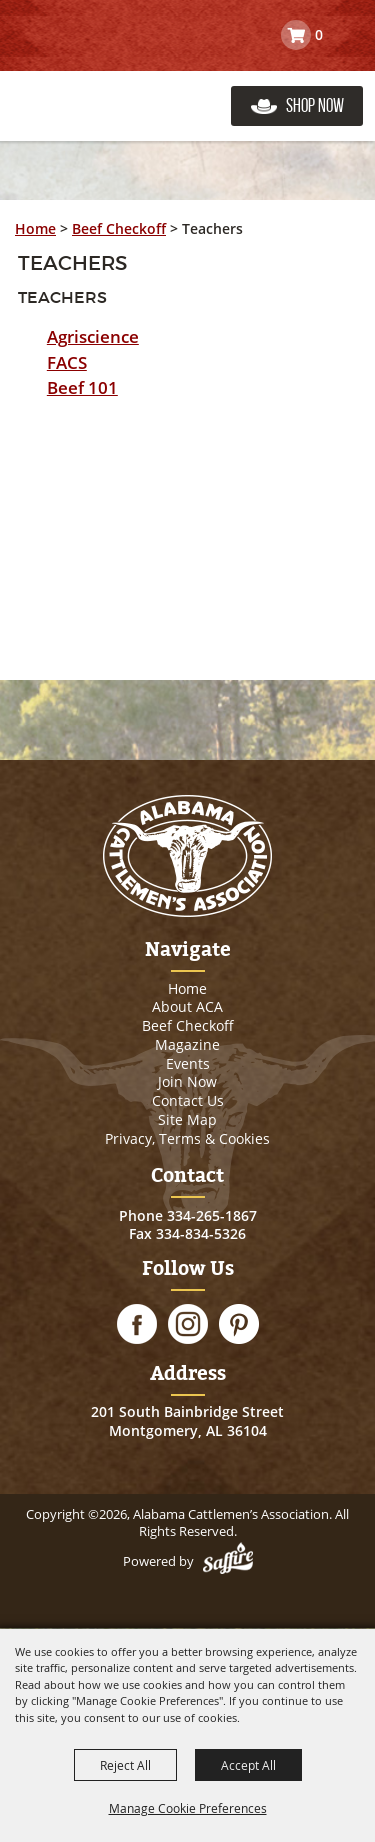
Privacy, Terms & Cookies (187, 1138)
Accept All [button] (248, 1765)
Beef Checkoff (119, 228)
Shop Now (315, 105)
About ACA (187, 1006)
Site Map (187, 1119)
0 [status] (319, 34)
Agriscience (93, 336)
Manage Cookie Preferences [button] (188, 1808)
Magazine (187, 1044)
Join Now (187, 1081)
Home (35, 228)
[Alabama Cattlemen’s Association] (112, 85)
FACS (67, 362)
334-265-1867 (212, 1215)
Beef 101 (82, 387)
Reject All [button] (125, 1765)
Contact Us (188, 1100)
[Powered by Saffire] (228, 1561)
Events (188, 1063)
